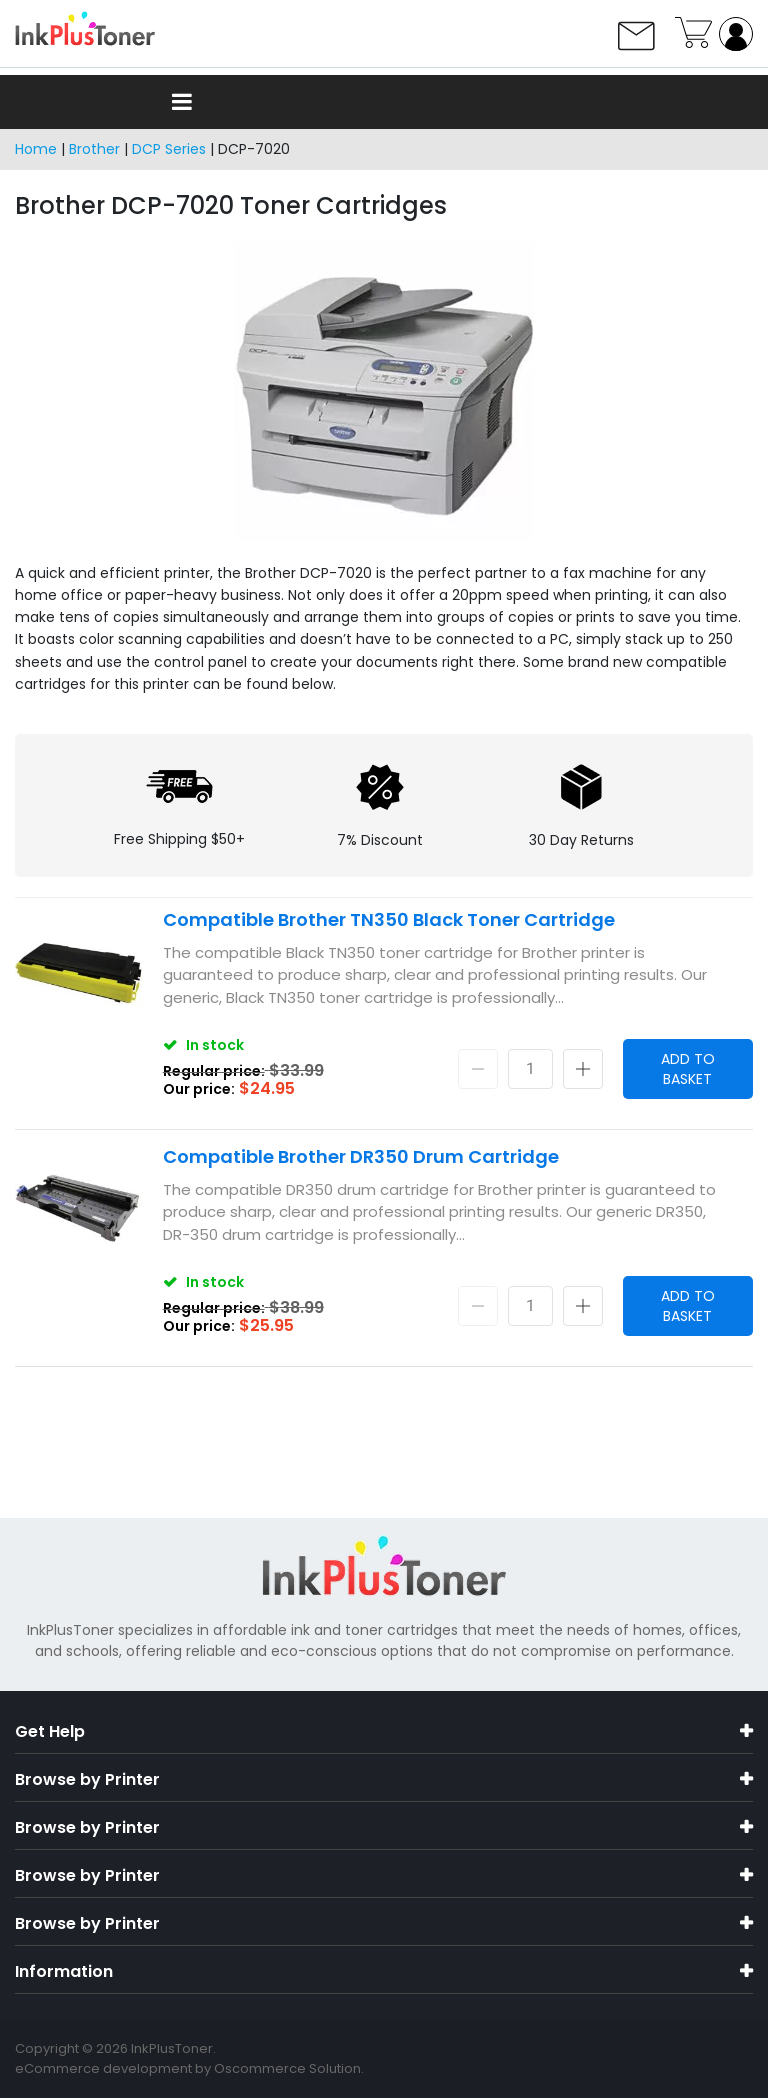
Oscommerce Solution (287, 2068)
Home (36, 149)
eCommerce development (103, 2068)
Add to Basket (688, 1069)
